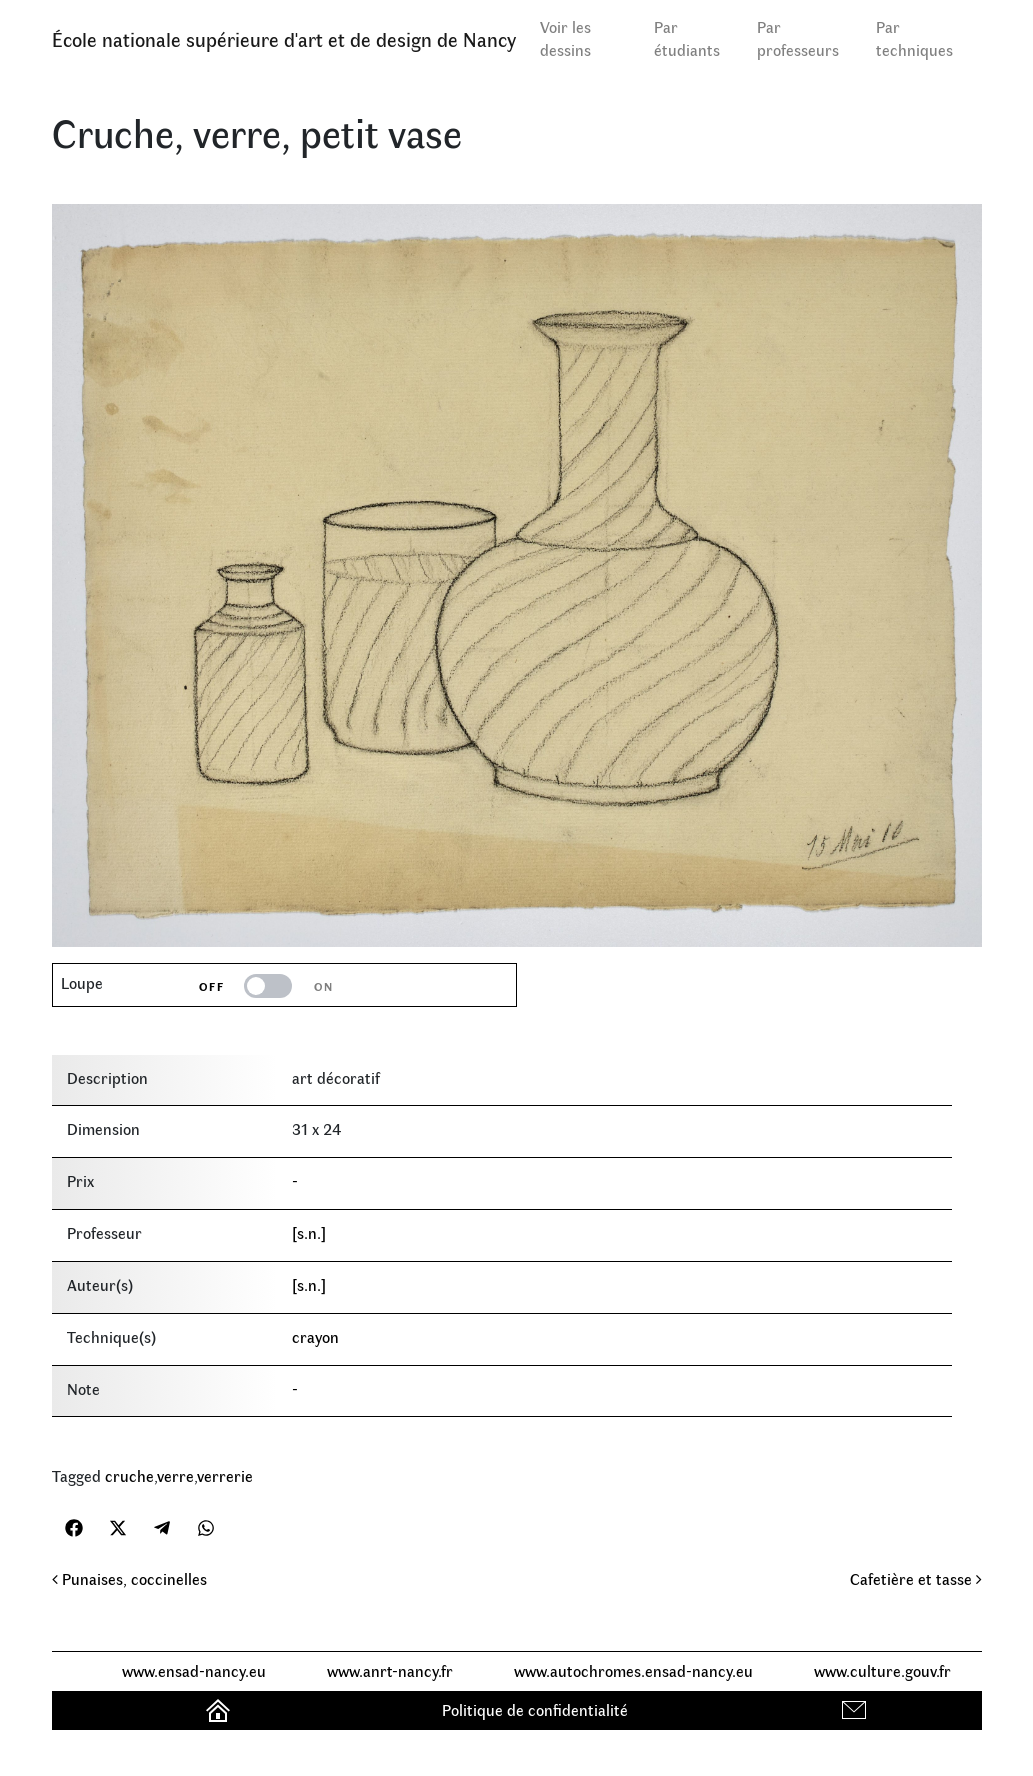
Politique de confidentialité (535, 1709)
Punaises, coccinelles (129, 1578)
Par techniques (914, 38)
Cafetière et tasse (916, 1578)
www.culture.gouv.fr (882, 1670)
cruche (129, 1475)
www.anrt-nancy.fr (390, 1670)
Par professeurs (798, 38)
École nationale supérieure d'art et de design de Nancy (284, 38)
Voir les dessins (565, 38)
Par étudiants (687, 38)
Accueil (220, 1709)
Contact (856, 1709)
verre (175, 1475)
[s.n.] (309, 1232)
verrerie (225, 1475)
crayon (315, 1336)
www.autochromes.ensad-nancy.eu (633, 1670)
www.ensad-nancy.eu (194, 1670)
